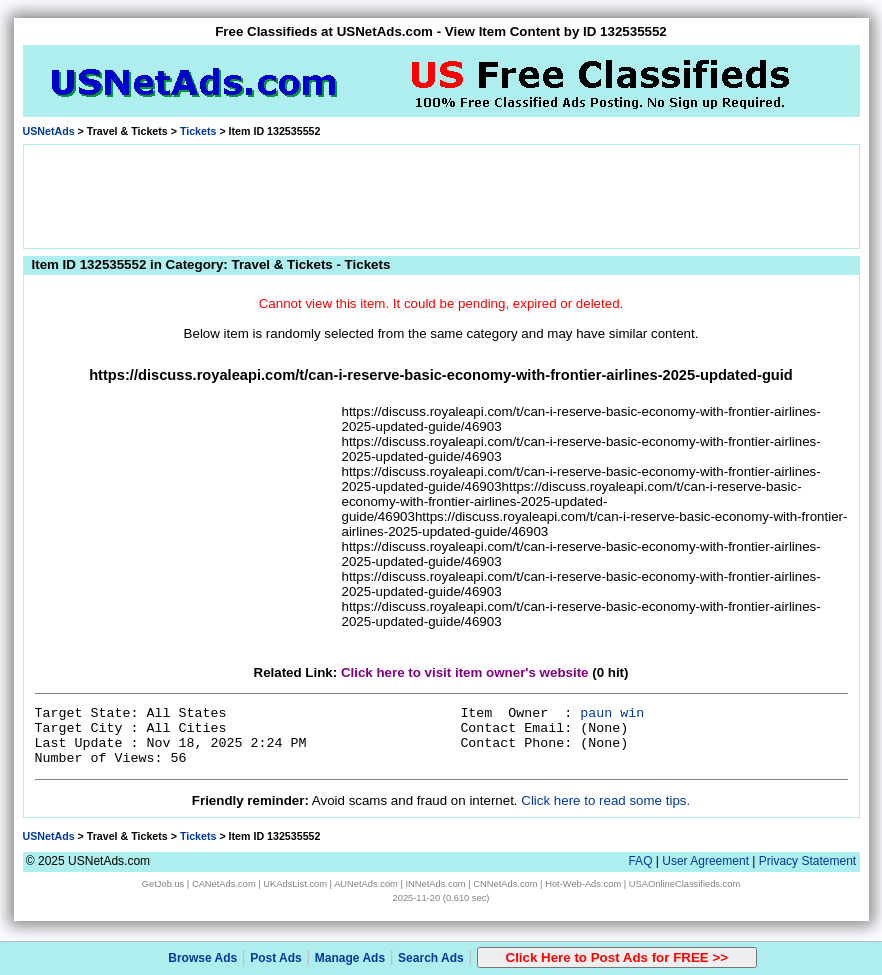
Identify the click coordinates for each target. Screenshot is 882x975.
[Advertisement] (441, 195)
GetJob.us (163, 884)
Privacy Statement (807, 861)
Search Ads (431, 958)
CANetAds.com (224, 884)
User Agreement (705, 861)
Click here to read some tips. (605, 800)
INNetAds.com (436, 884)
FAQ (640, 861)
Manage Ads (350, 958)
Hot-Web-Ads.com (583, 884)
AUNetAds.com (366, 884)
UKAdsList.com (295, 884)
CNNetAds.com (505, 884)
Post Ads (276, 958)
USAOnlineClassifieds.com (684, 884)
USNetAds (49, 131)
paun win (612, 713)
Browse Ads (202, 958)
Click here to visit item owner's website (465, 672)
